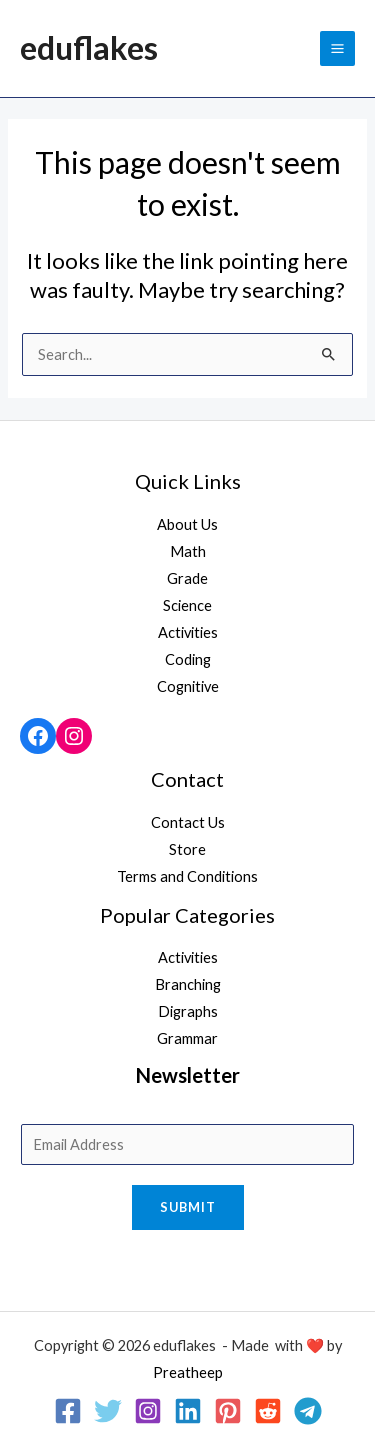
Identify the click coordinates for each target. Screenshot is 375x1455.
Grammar (187, 1038)
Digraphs (188, 1011)
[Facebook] (68, 1411)
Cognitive (188, 686)
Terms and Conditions (187, 876)
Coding (188, 659)
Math (188, 551)
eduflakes (89, 48)
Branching (188, 984)
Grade (187, 578)
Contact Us (188, 822)
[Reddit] (268, 1411)
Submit (188, 1207)
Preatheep (188, 1372)
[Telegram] (308, 1411)
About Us (187, 524)
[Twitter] (108, 1411)
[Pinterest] (228, 1411)
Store (187, 849)
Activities (188, 632)
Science (187, 605)
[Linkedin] (188, 1411)
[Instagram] (148, 1411)
